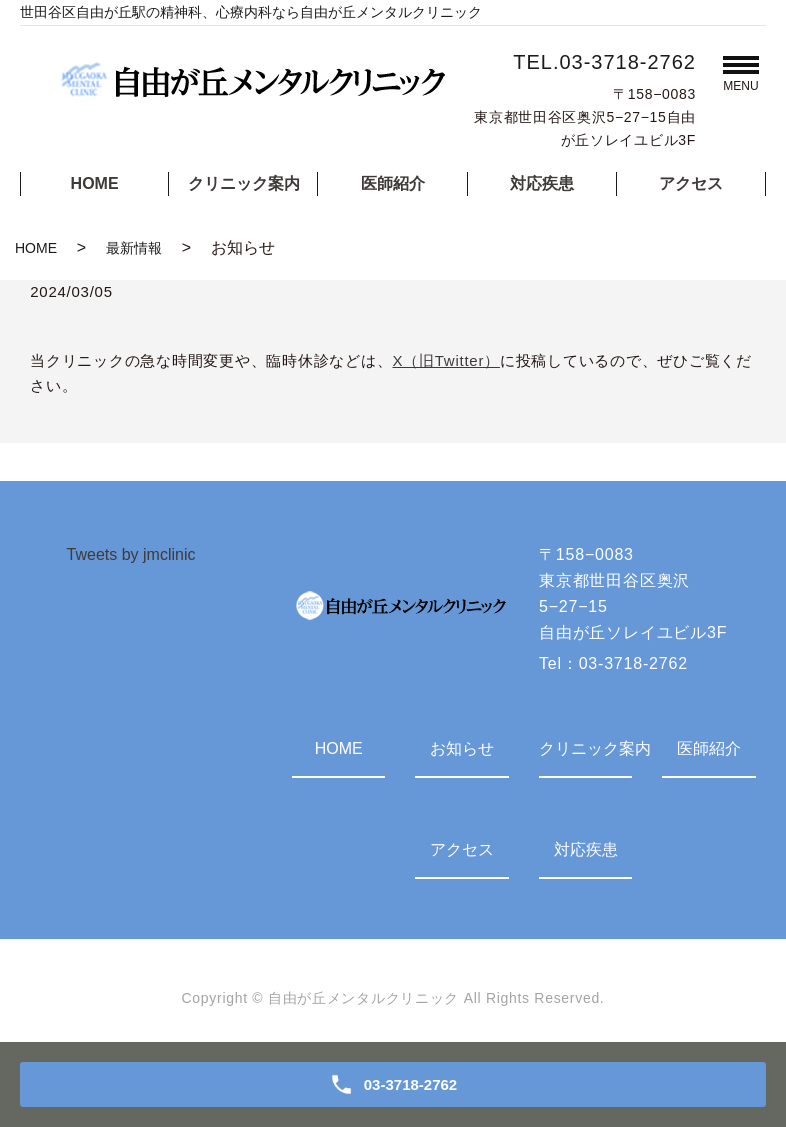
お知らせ (462, 748)
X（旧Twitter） (445, 360)
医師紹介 (393, 183)
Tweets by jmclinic (131, 554)
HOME (95, 183)
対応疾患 (542, 183)
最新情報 (134, 248)
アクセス (691, 183)
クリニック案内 (244, 183)
